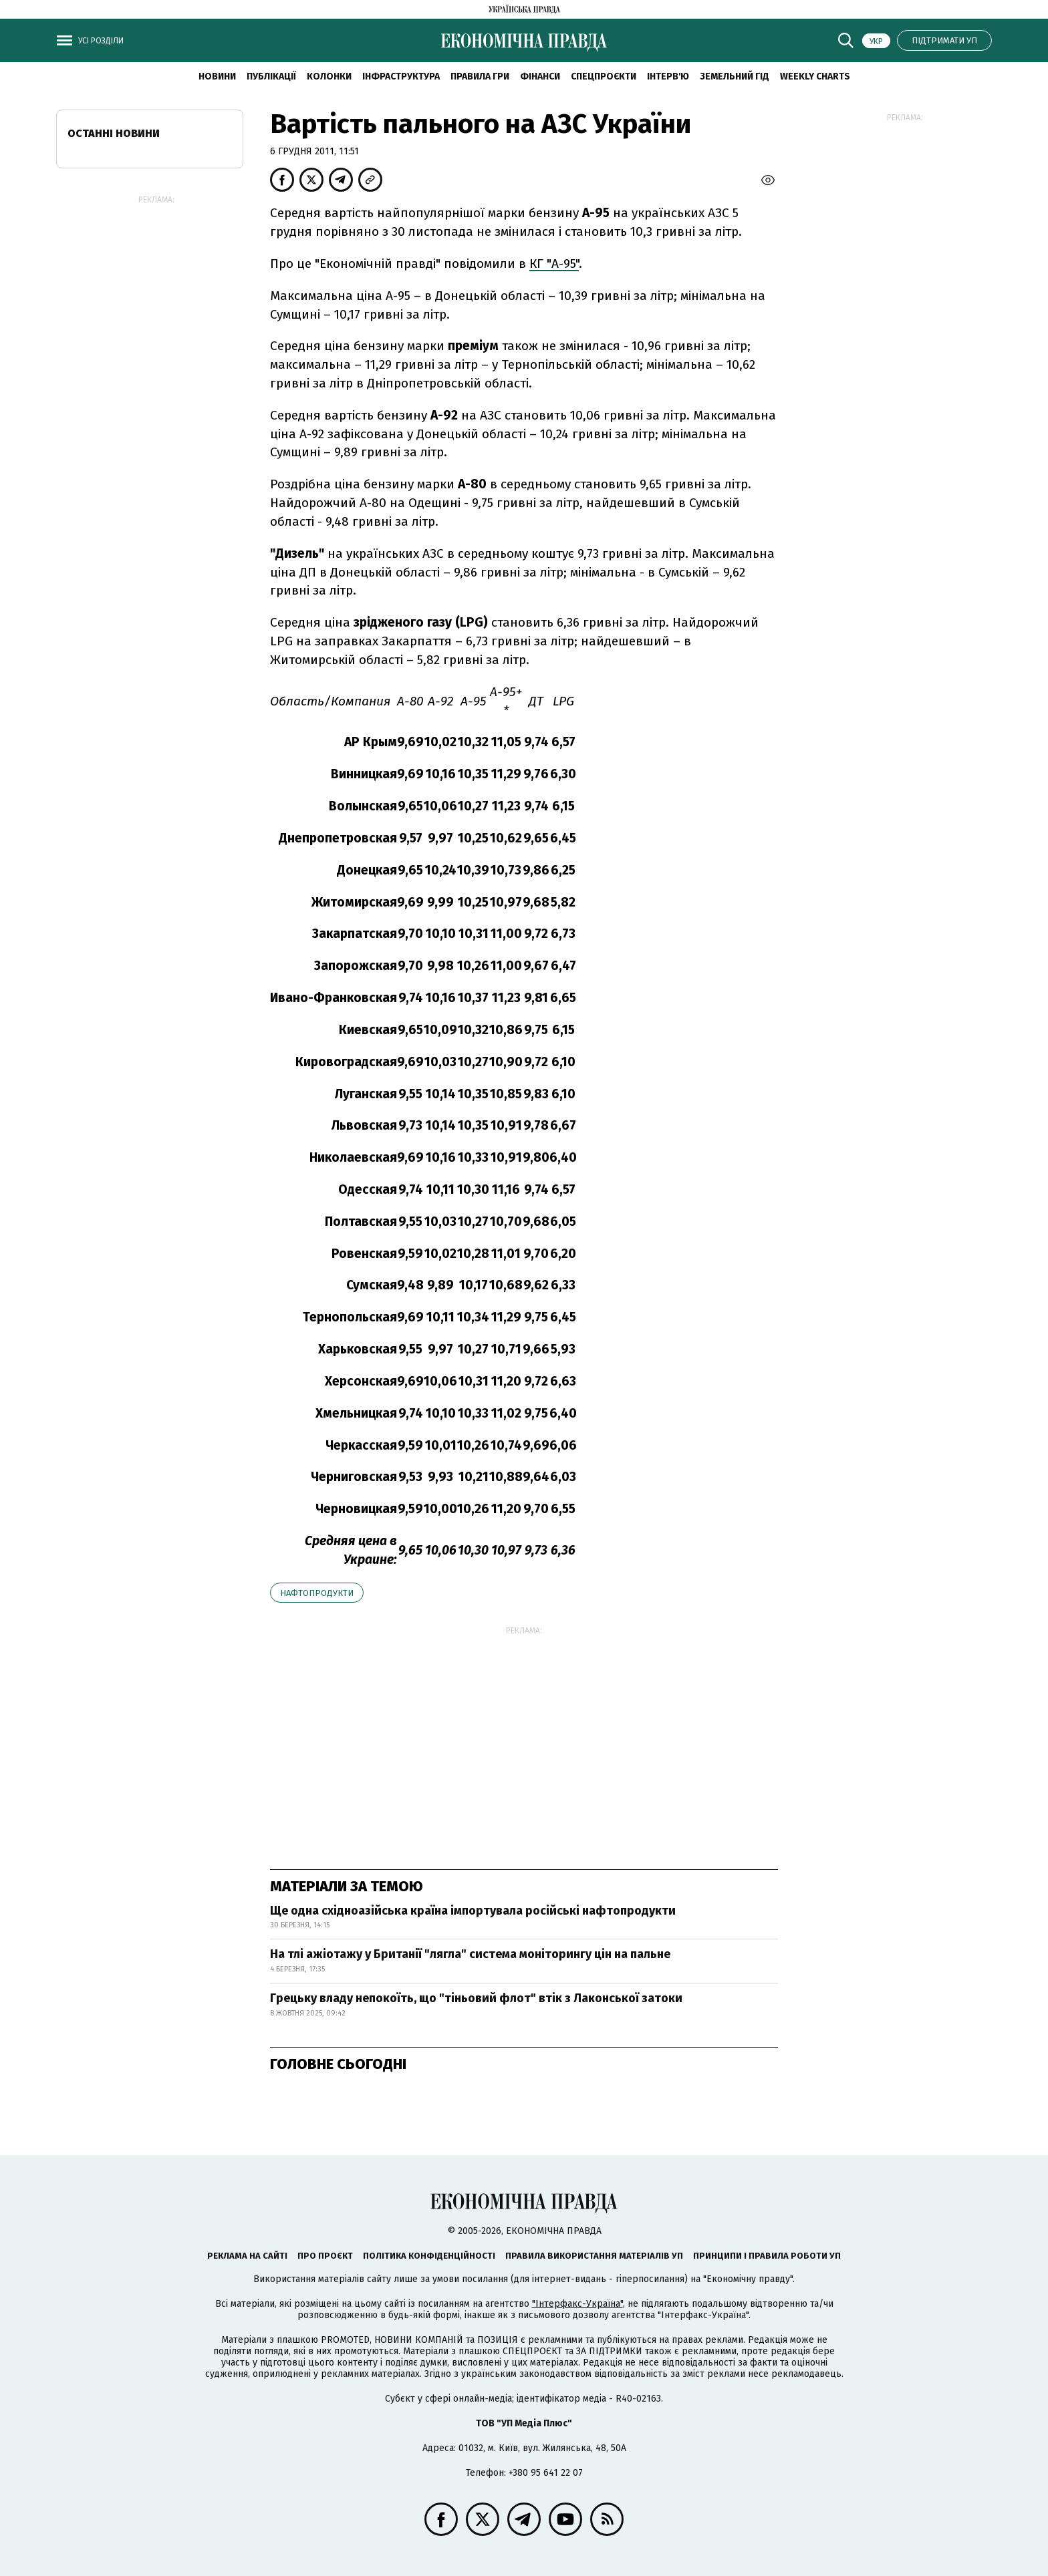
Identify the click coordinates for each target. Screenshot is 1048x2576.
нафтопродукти (317, 1593)
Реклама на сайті (247, 2256)
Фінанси (540, 76)
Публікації (271, 76)
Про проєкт (325, 2256)
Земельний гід (734, 76)
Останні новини (114, 133)
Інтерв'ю (668, 76)
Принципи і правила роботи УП (767, 2256)
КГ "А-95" (554, 263)
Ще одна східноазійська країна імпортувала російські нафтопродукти (473, 1910)
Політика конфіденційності (429, 2256)
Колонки (329, 76)
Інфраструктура (401, 76)
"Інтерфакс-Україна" (577, 2303)
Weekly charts (815, 76)
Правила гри (479, 76)
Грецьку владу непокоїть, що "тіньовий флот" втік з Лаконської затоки (476, 1998)
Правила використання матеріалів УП (594, 2256)
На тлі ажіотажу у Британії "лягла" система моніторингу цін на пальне (470, 1954)
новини (217, 76)
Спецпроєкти (603, 76)
